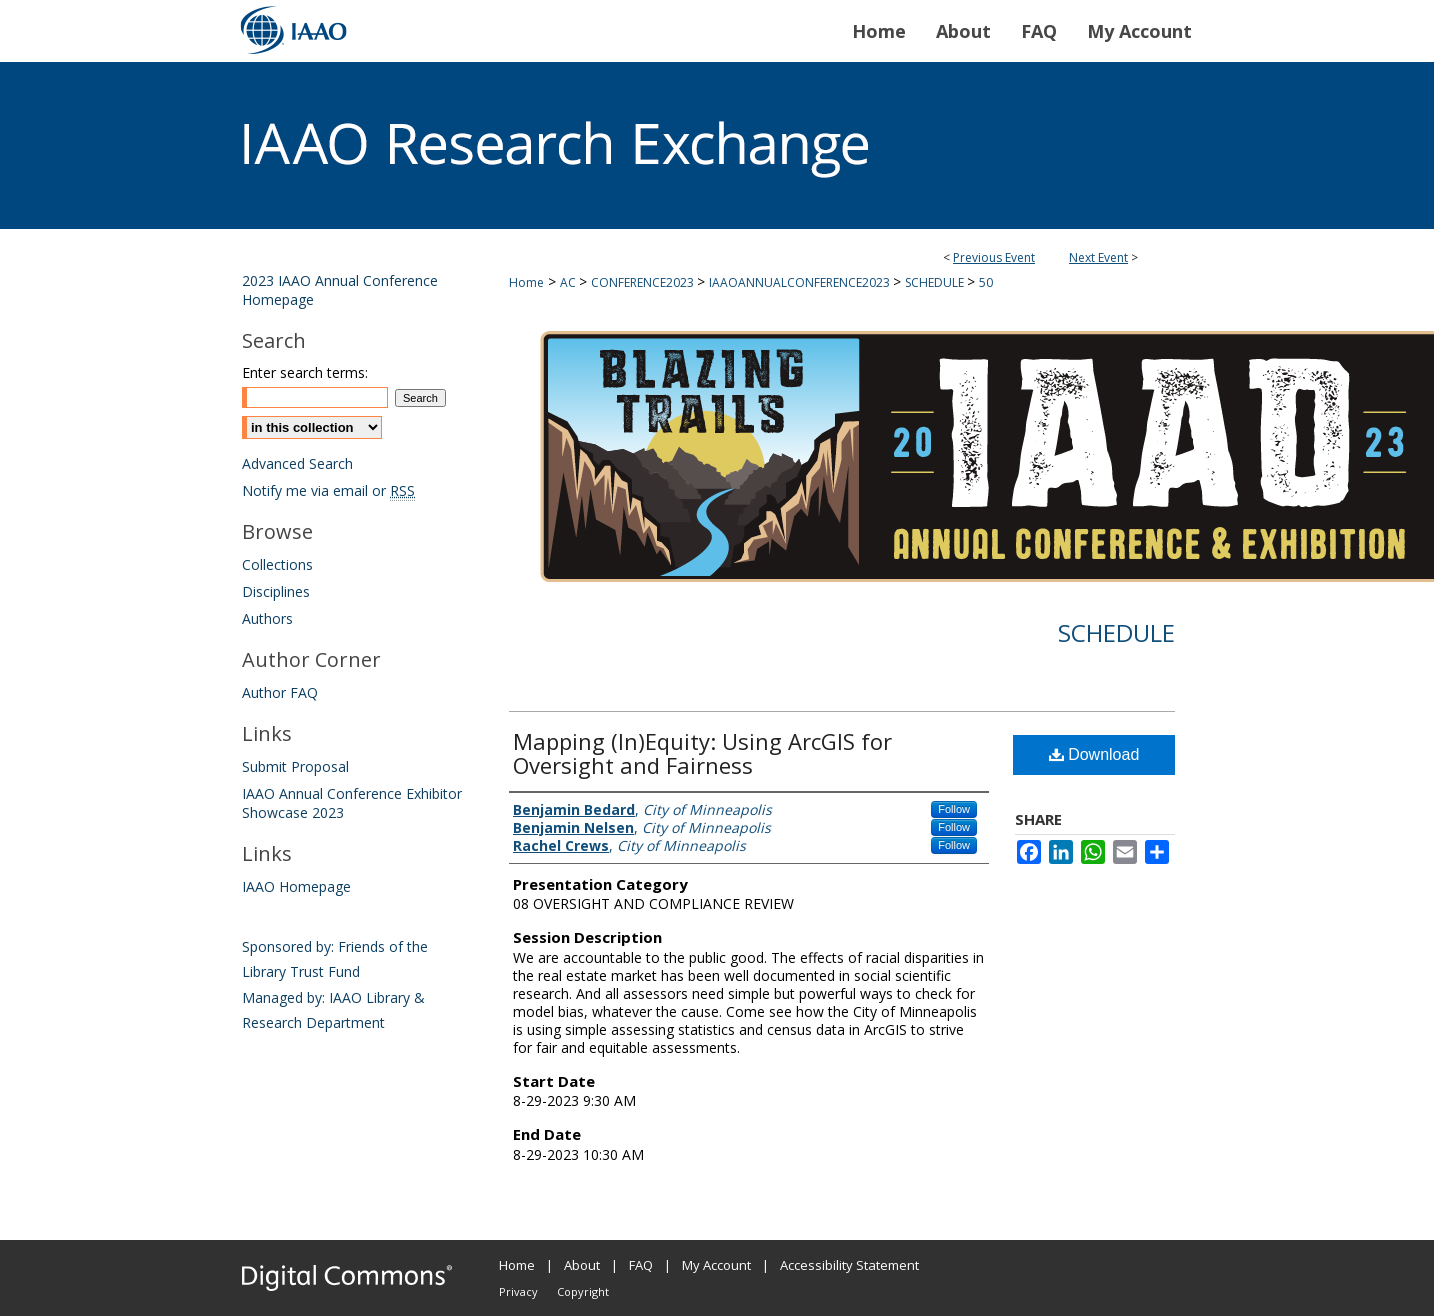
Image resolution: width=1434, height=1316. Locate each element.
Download (1094, 754)
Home (526, 282)
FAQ (641, 1265)
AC (569, 282)
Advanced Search (297, 463)
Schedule (1116, 632)
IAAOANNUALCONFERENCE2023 (801, 282)
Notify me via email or (328, 490)
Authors (267, 618)
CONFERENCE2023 (644, 282)
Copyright (583, 1291)
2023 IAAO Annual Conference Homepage (340, 290)
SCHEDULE (936, 282)
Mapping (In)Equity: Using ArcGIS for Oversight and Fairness (702, 753)
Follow (954, 809)
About (582, 1265)
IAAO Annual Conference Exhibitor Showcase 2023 (352, 803)
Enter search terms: (305, 372)
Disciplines (276, 591)
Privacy (518, 1291)
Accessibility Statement (849, 1265)
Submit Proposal (295, 766)
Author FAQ (280, 692)
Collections (277, 564)
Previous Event (994, 257)
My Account (716, 1265)
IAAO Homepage (296, 886)
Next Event (1098, 257)
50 (986, 282)
